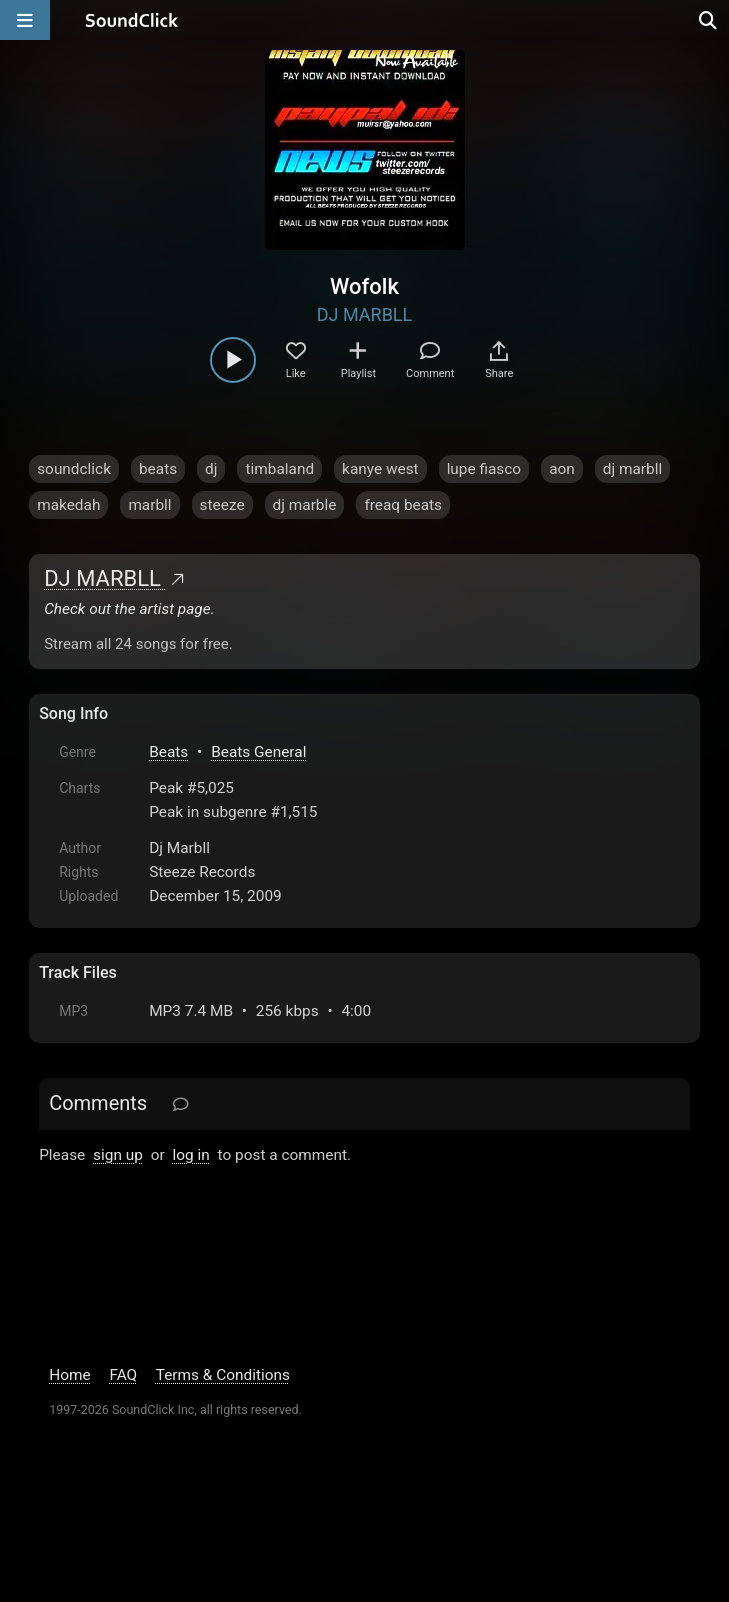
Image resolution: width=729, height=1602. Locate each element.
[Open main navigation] (25, 20)
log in (191, 1155)
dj (211, 469)
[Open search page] (709, 20)
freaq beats (403, 505)
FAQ (123, 1375)
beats (158, 469)
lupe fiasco (484, 469)
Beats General (258, 752)
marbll (149, 505)
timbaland (279, 469)
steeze (222, 505)
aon (562, 469)
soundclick (74, 469)
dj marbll (632, 469)
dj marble (305, 505)
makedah (68, 505)
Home (69, 1375)
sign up (118, 1155)
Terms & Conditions (223, 1375)
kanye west (380, 469)
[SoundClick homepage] (132, 20)
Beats (168, 752)
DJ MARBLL (365, 314)
